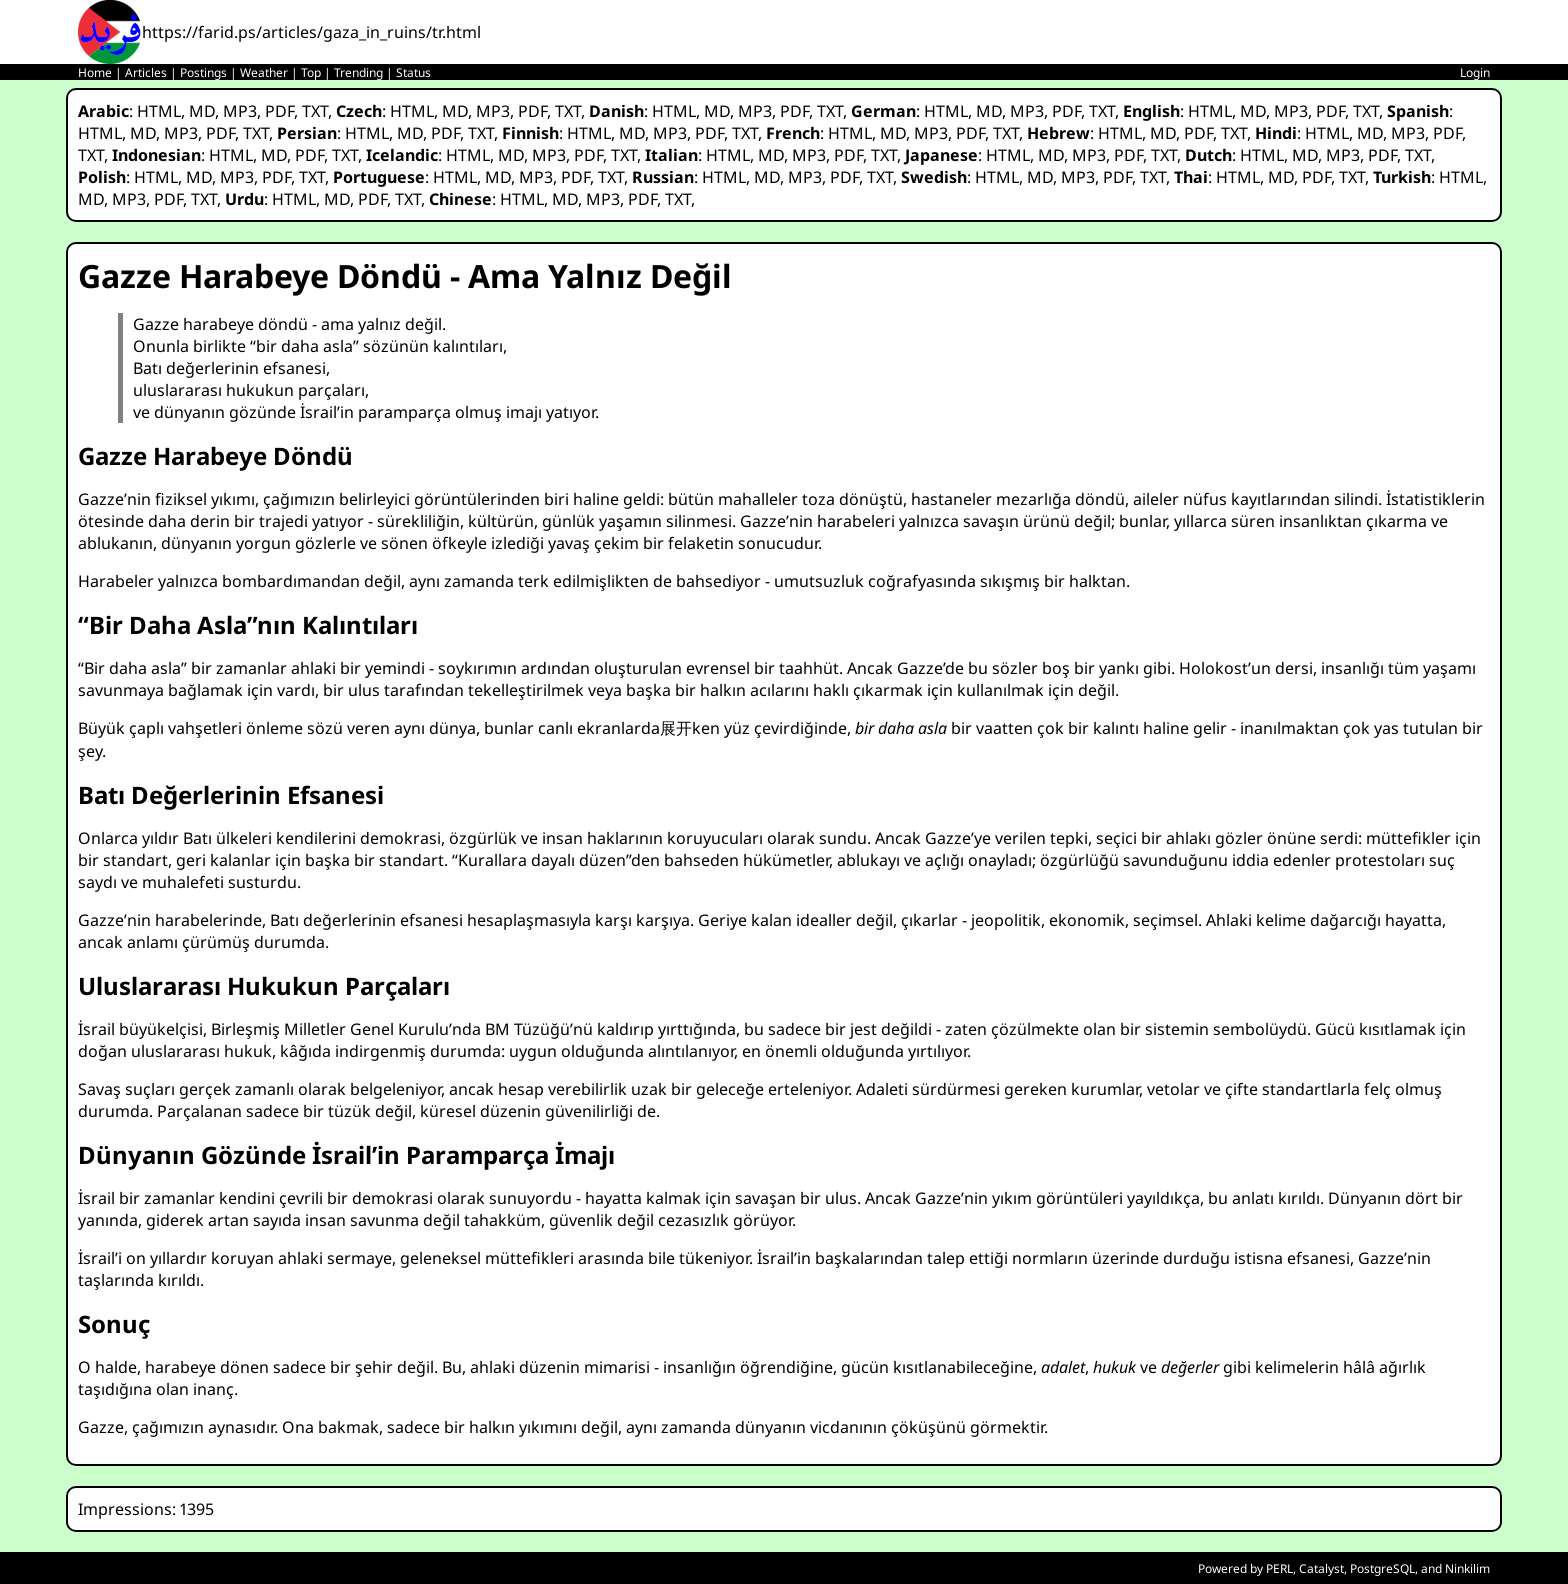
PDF (279, 111)
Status (413, 72)
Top (311, 72)
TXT (315, 111)
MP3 (240, 111)
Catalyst (1321, 1568)
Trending (358, 72)
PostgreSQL (1382, 1568)
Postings (203, 72)
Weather (264, 72)
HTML (159, 111)
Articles (146, 72)
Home (95, 72)
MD (202, 111)
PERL (1279, 1568)
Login (1475, 72)
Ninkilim (1467, 1568)
